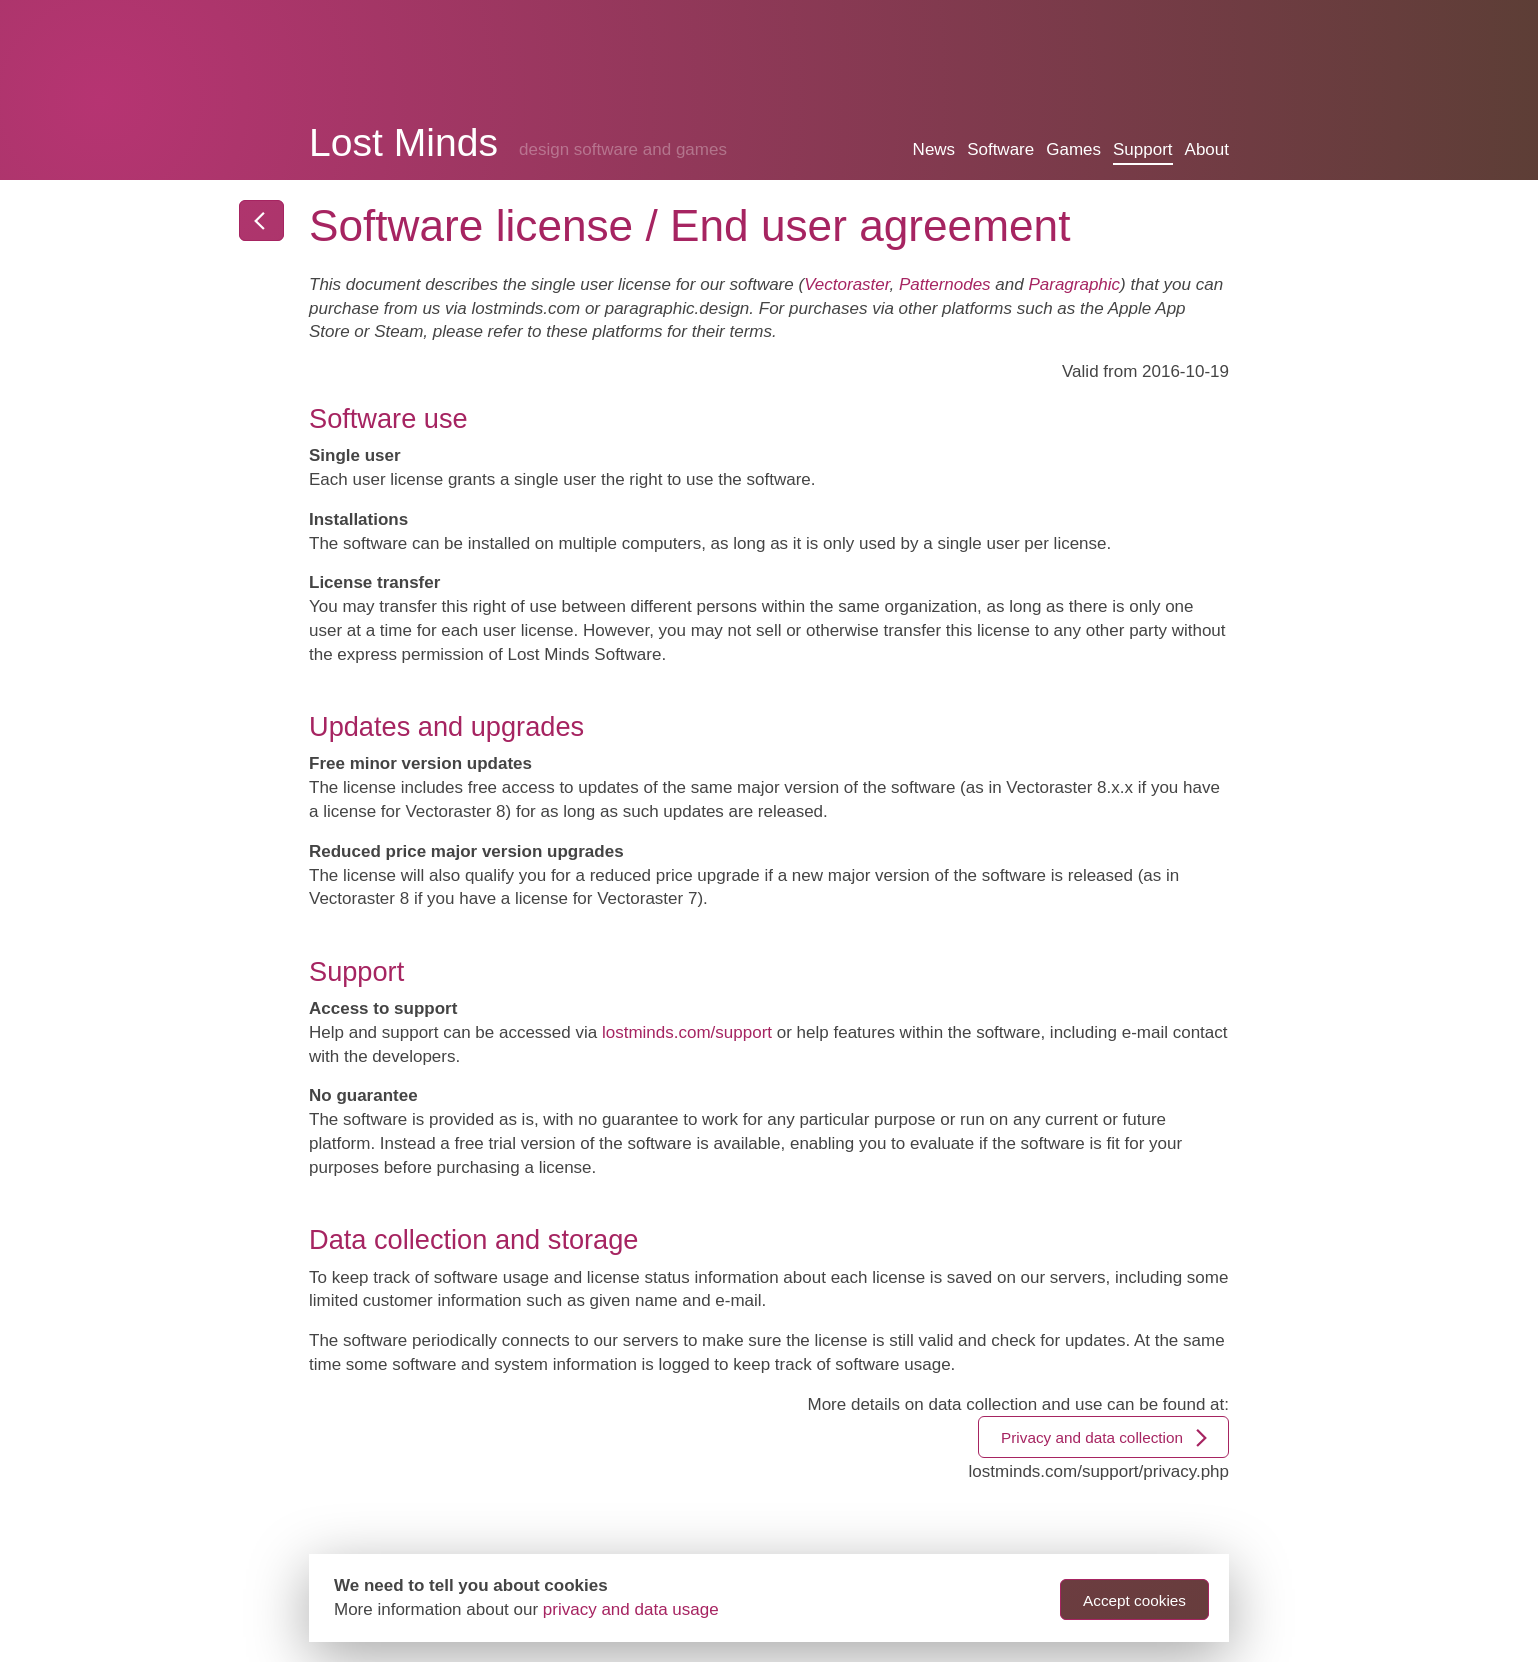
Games (1073, 149)
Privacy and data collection (1106, 1438)
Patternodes (945, 284)
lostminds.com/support (687, 1032)
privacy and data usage (631, 1609)
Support (1143, 149)
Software (1000, 149)
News (934, 149)
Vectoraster (846, 284)
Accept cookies (1134, 1600)
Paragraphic (1074, 284)
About (1207, 149)
